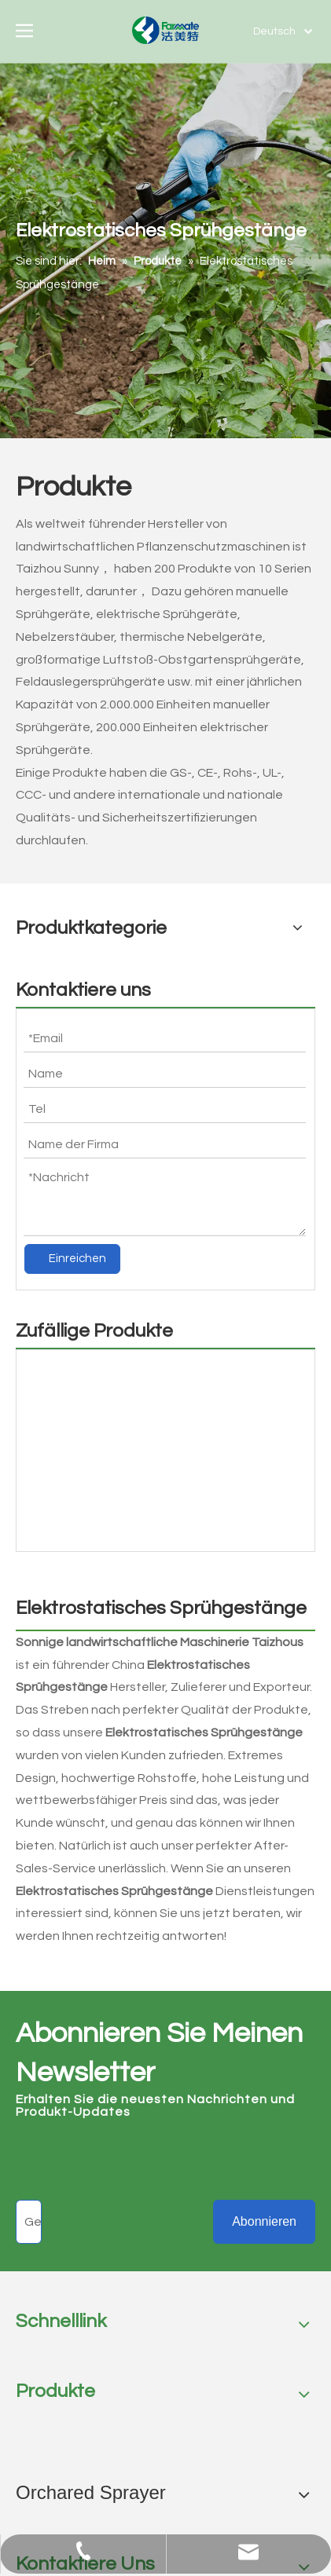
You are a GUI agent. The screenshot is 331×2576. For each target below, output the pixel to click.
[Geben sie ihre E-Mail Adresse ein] (29, 2222)
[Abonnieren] (264, 2222)
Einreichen (77, 1258)
